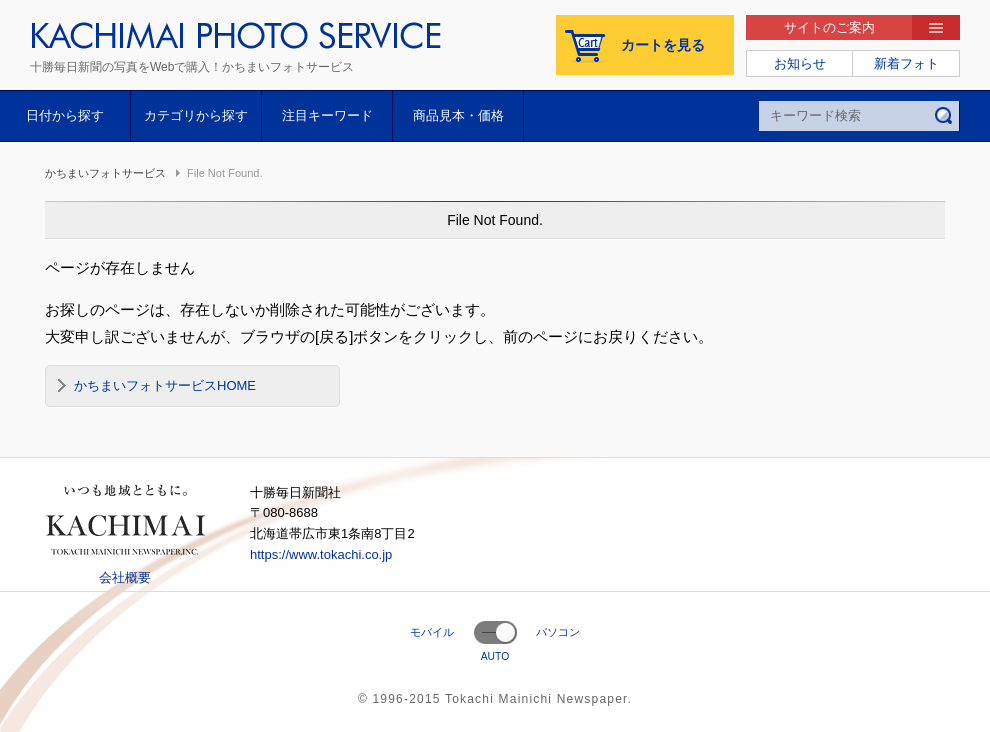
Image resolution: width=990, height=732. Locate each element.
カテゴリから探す (196, 115)
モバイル (432, 632)
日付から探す (65, 115)
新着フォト (906, 63)
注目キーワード (327, 115)
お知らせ (800, 63)
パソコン (558, 632)
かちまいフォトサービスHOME (165, 385)
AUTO (495, 656)
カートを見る (663, 45)
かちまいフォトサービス (105, 173)
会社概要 (125, 577)
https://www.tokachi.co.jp (321, 554)
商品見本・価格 (458, 115)
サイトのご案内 (829, 27)
